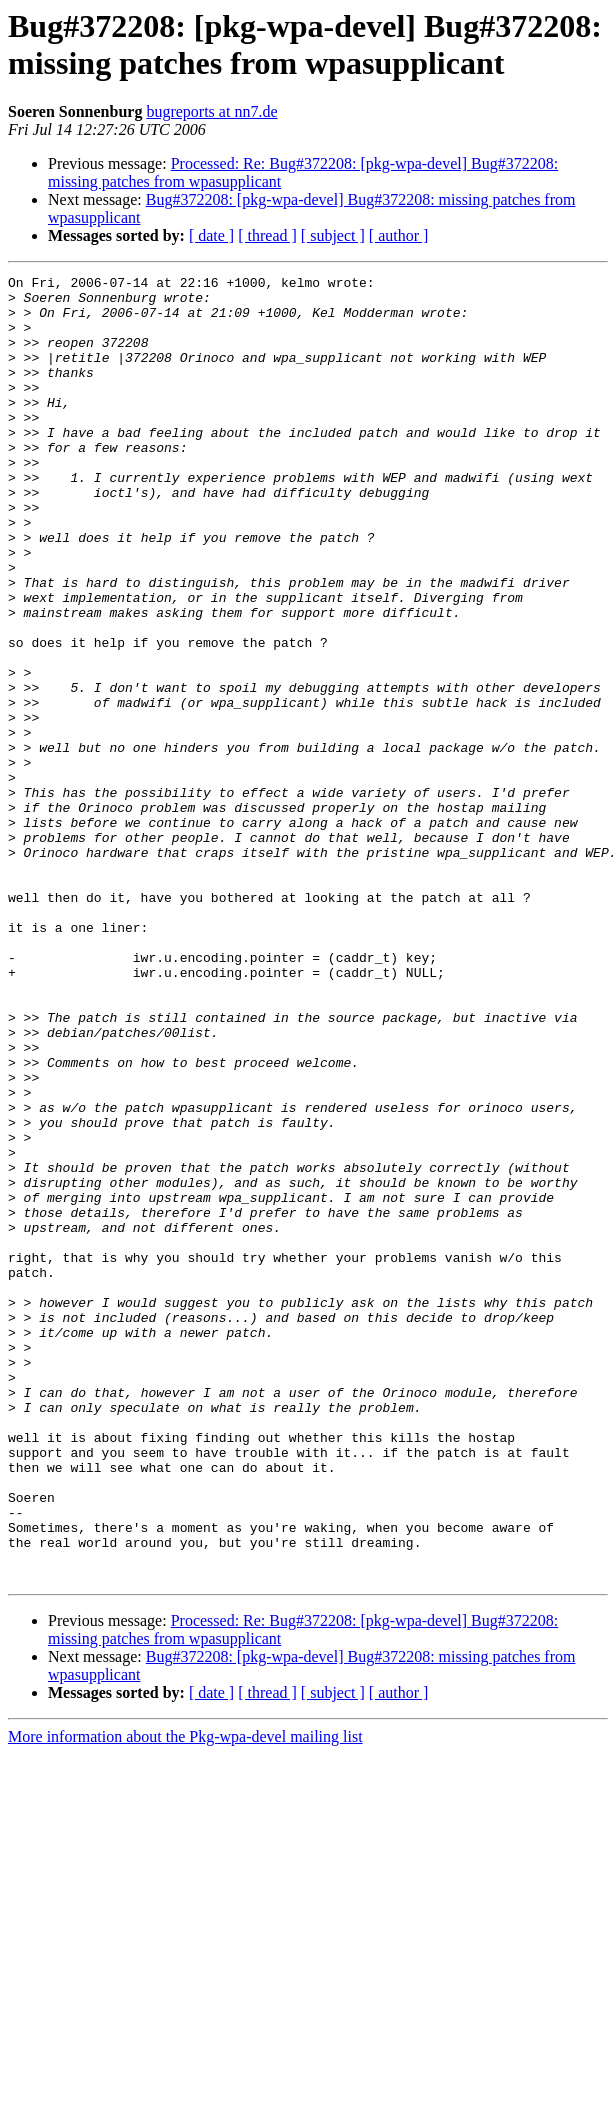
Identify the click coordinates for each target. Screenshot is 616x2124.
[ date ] (211, 235)
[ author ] (399, 235)
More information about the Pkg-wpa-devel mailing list (185, 1997)
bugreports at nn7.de (211, 111)
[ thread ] (267, 235)
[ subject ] (333, 235)
